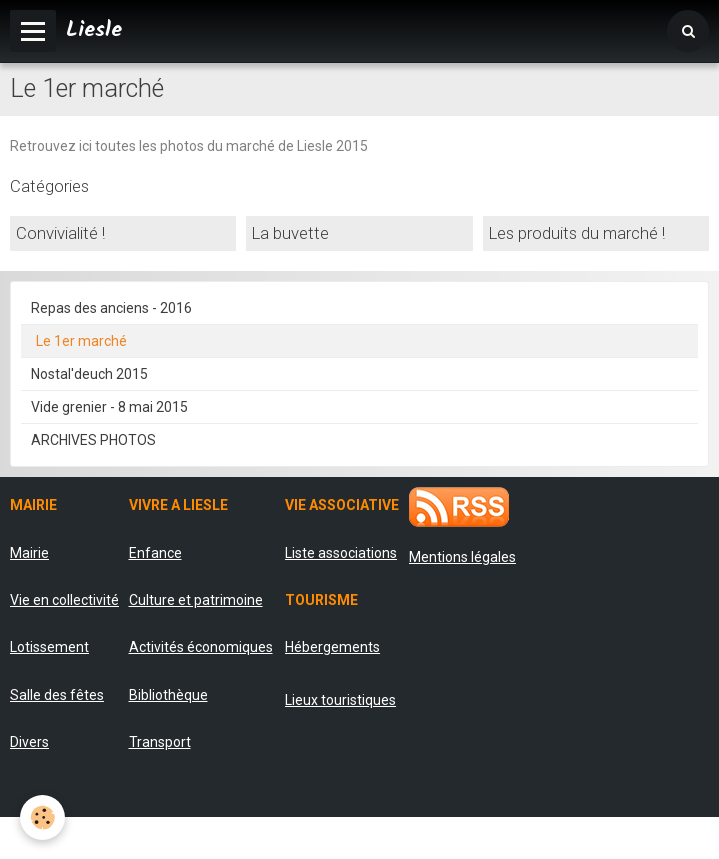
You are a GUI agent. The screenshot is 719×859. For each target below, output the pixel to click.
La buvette (290, 234)
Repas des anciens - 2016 (111, 308)
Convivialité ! (60, 234)
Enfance (155, 553)
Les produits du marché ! (577, 234)
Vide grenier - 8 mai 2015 (109, 407)
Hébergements (332, 647)
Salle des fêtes (57, 695)
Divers (29, 742)
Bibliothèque (168, 695)
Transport (160, 742)
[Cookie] (42, 817)
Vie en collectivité (64, 600)
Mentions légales (462, 557)
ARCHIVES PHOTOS (93, 440)
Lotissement (49, 647)
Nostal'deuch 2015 (89, 374)
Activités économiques (201, 647)
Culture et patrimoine (196, 600)
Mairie (29, 553)
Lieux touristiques (340, 700)
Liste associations (341, 553)
